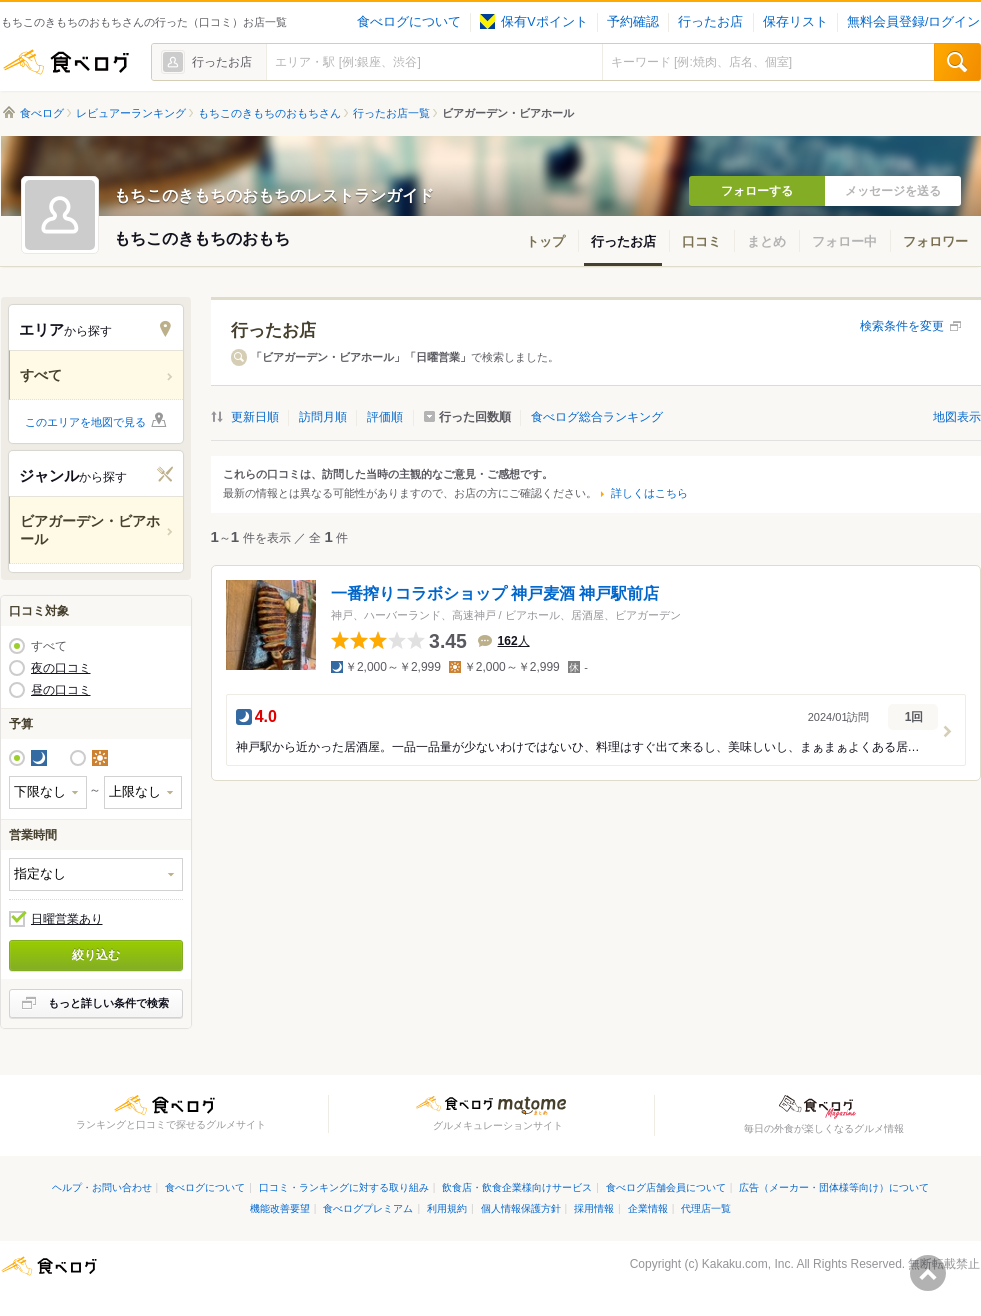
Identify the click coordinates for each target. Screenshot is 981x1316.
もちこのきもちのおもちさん (269, 113)
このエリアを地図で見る (85, 422)
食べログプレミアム (368, 1208)
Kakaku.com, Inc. (748, 1264)
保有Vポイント (533, 22)
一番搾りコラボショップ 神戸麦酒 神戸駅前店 (495, 593)
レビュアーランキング (131, 113)
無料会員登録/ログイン (913, 22)
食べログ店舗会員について (666, 1187)
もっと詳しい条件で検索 (108, 1003)
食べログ (66, 62)
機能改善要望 (280, 1208)
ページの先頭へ (928, 1273)
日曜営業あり (67, 919)
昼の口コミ (61, 690)
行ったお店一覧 (391, 113)
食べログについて (409, 22)
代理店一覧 (706, 1208)
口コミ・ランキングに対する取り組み (344, 1187)
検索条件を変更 (902, 326)
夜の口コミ (61, 668)
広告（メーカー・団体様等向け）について (834, 1187)
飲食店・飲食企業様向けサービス (517, 1187)
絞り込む (96, 955)
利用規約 (447, 1208)
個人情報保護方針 (521, 1208)
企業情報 (648, 1208)
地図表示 (957, 417)
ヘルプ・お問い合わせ (102, 1187)
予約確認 (633, 22)
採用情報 (594, 1208)
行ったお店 (710, 22)
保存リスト (795, 22)
